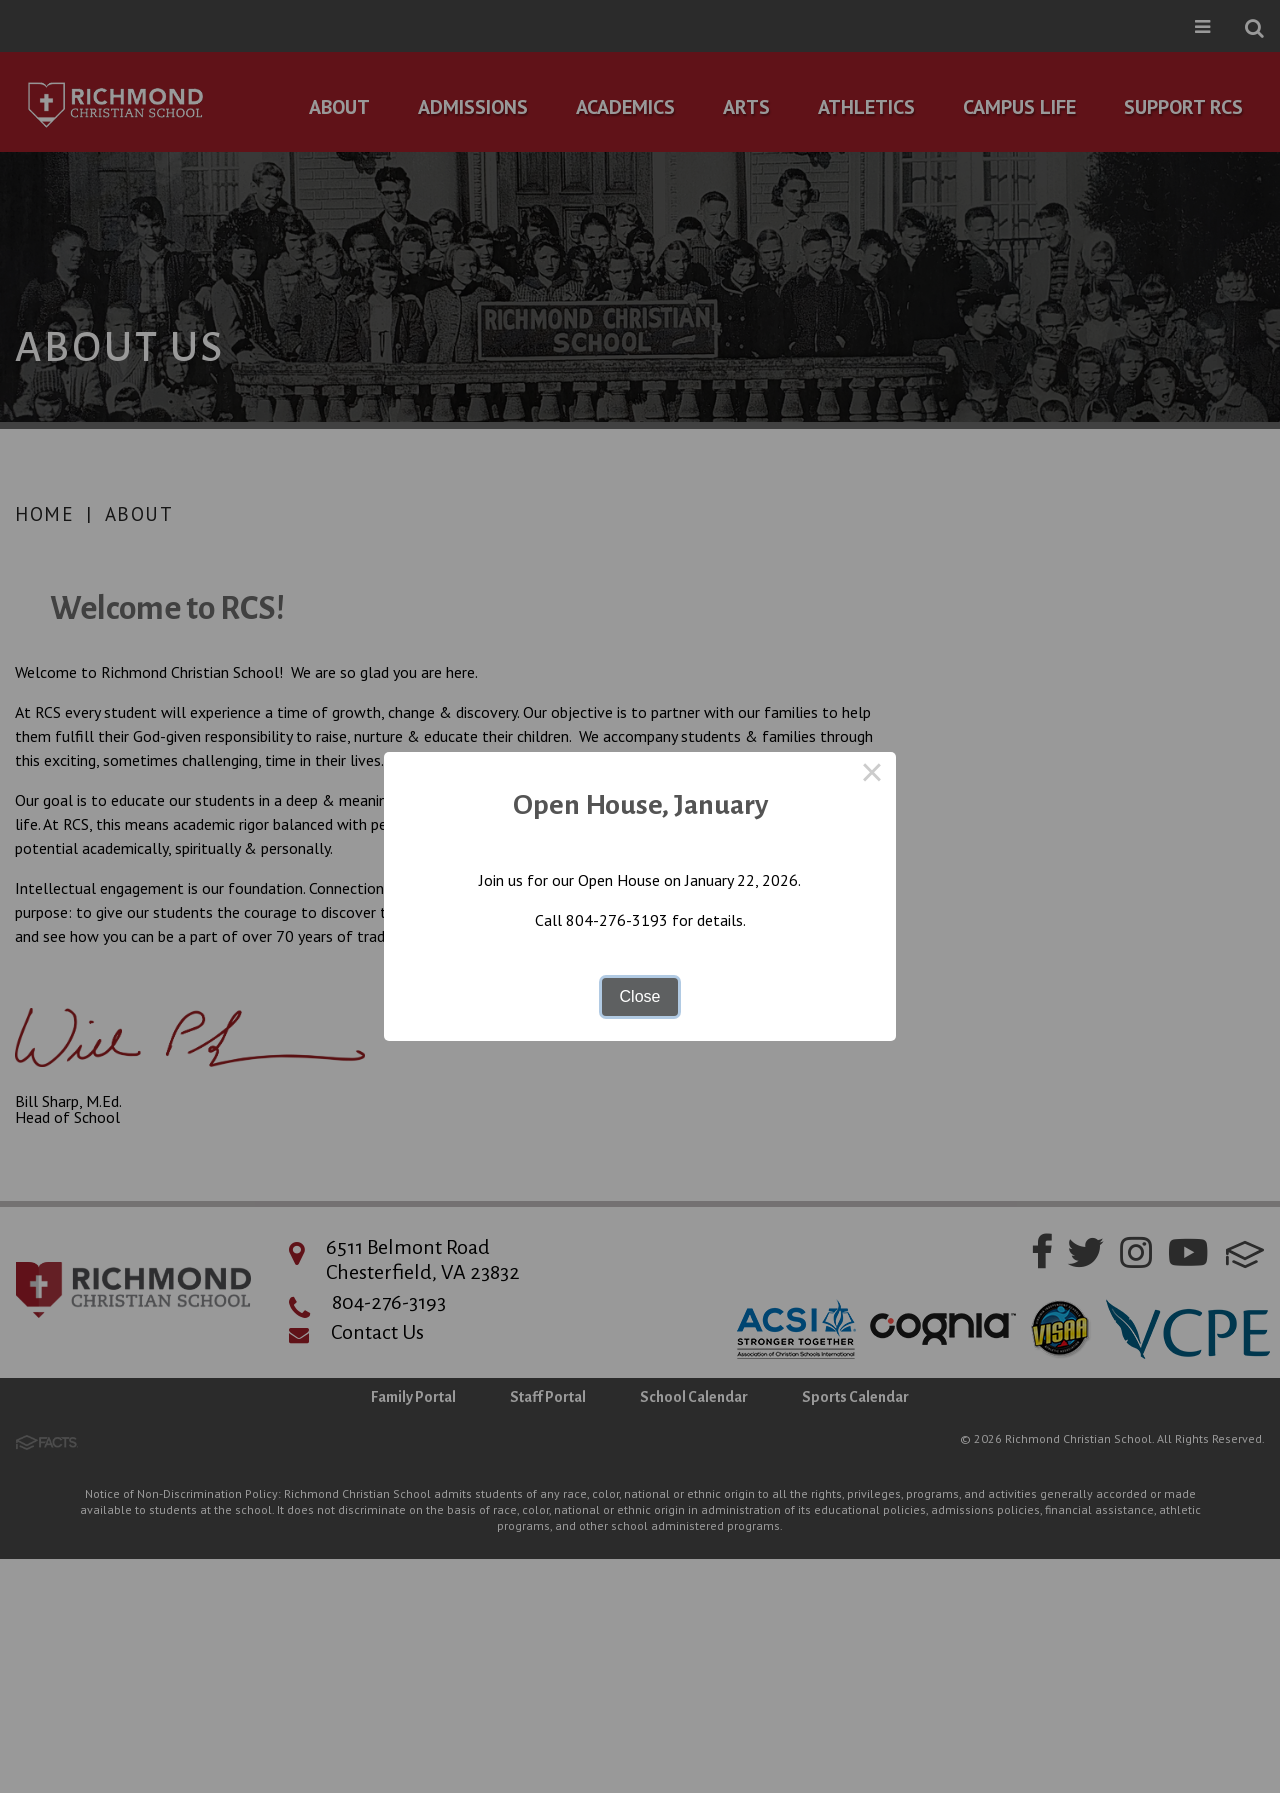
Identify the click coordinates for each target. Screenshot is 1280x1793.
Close (640, 996)
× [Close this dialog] (872, 776)
